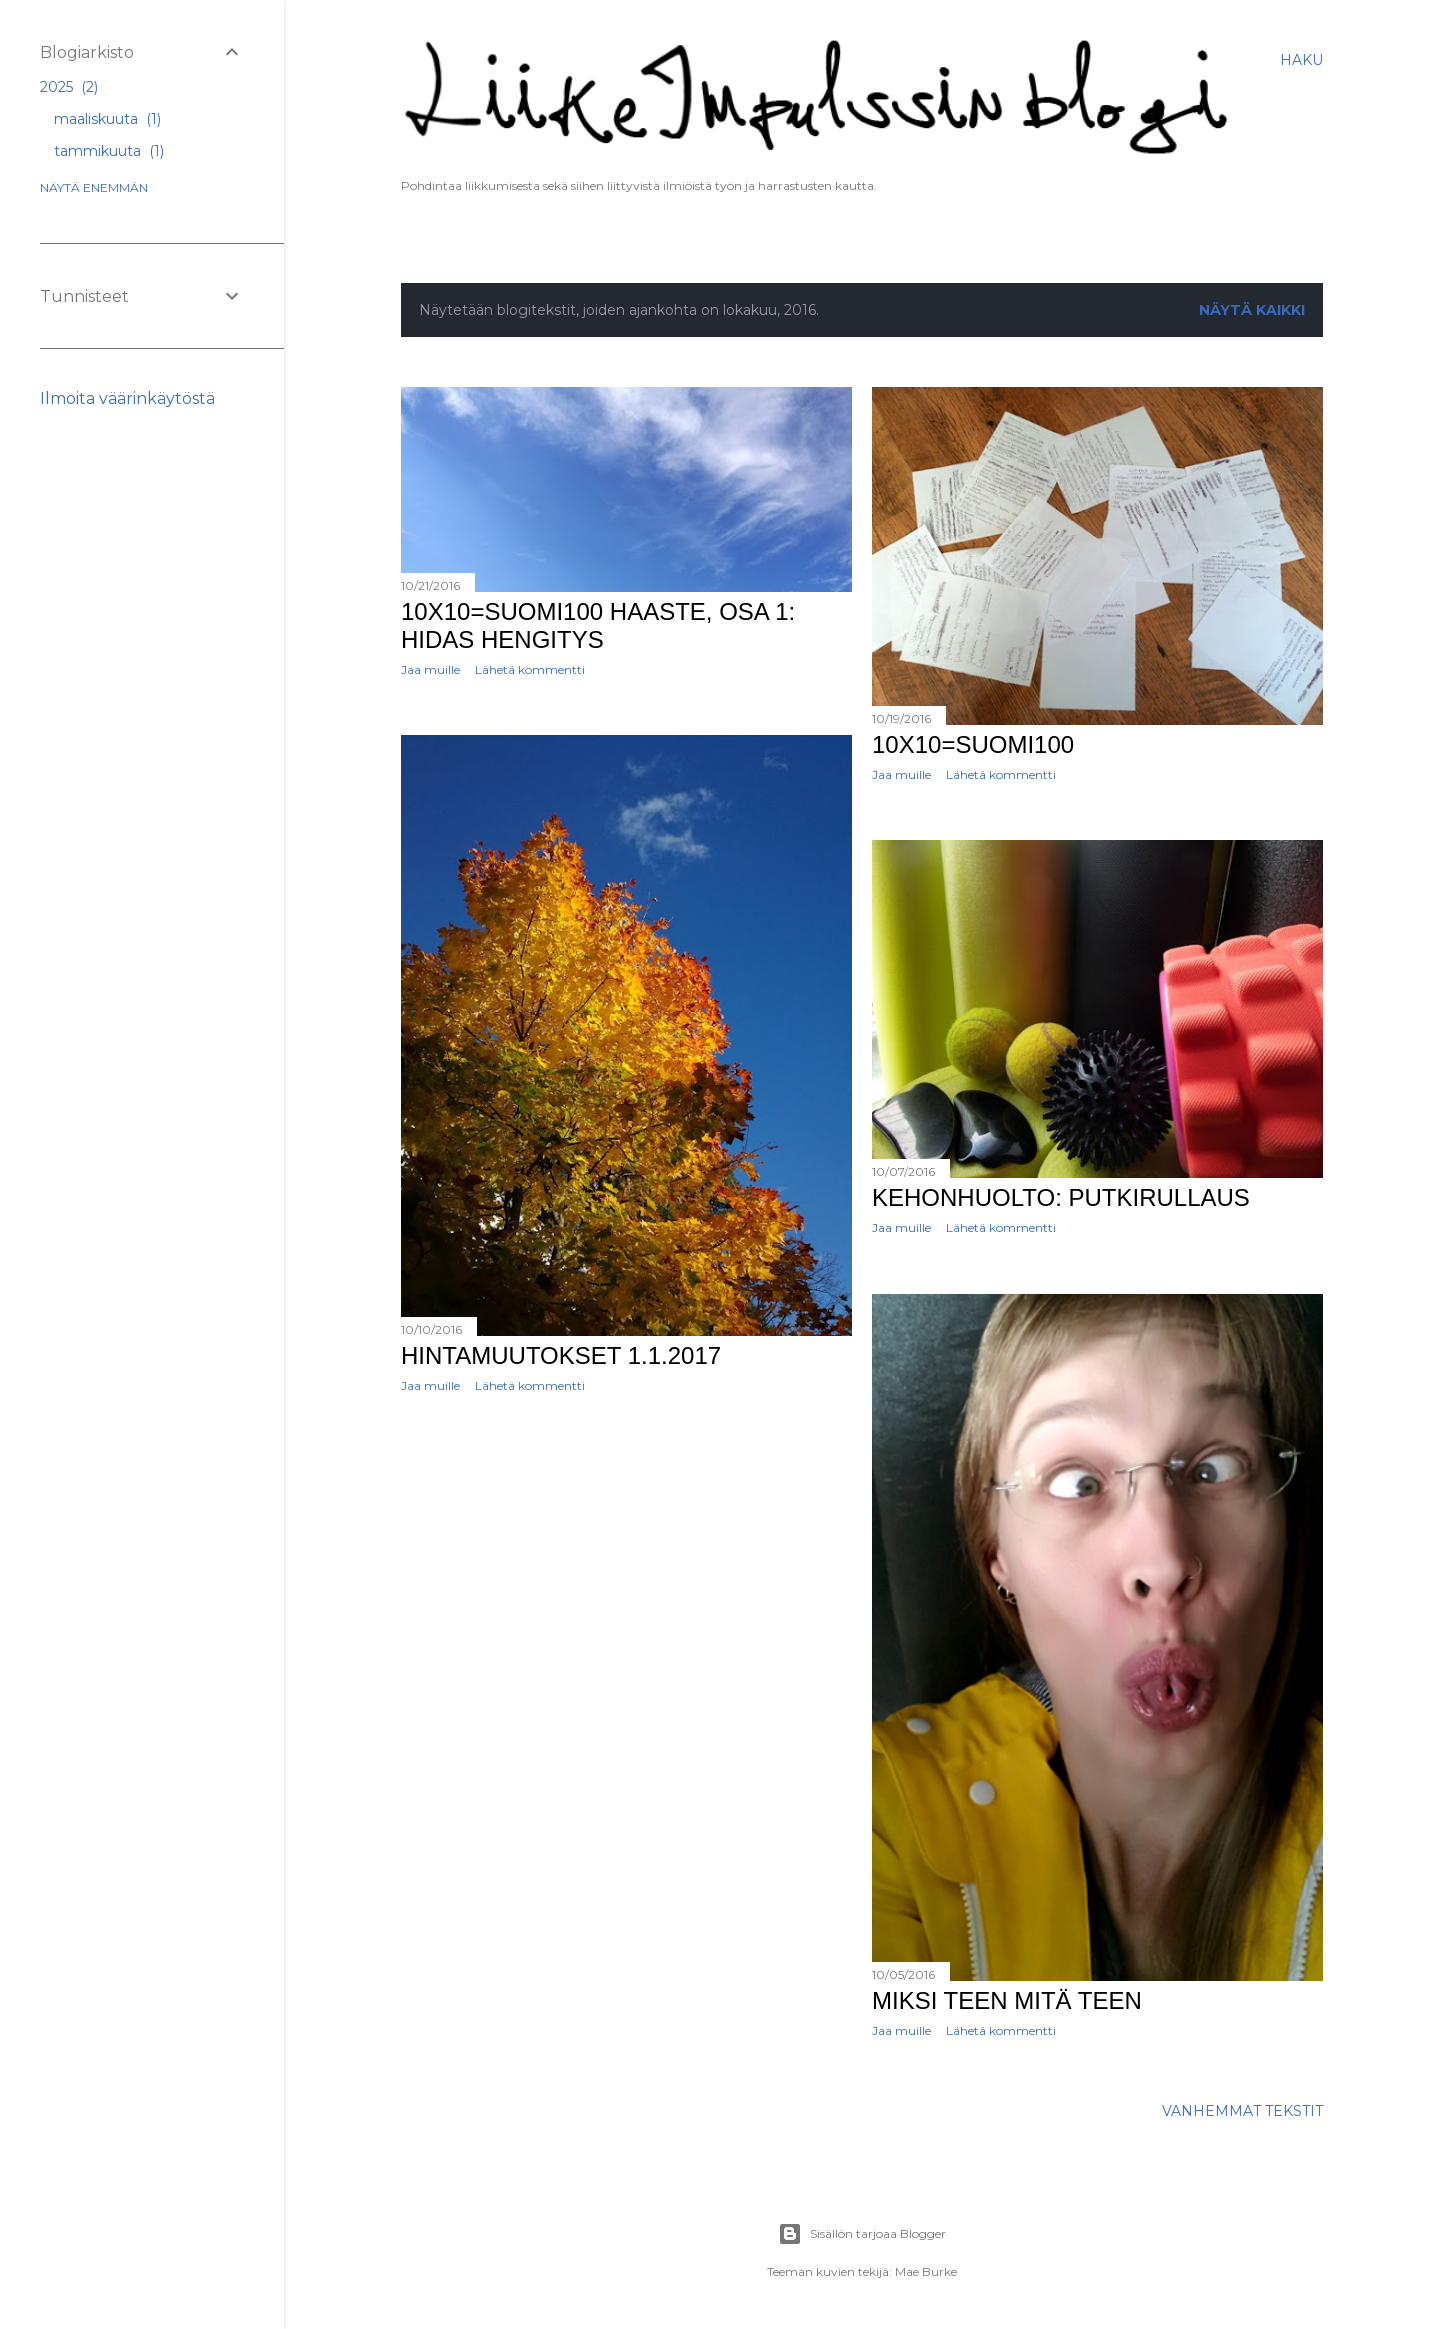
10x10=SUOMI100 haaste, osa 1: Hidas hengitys (598, 625)
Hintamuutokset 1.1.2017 (561, 1355)
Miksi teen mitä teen (1007, 2000)
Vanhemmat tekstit (1242, 2111)
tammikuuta (109, 151)
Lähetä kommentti (530, 669)
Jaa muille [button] (430, 669)
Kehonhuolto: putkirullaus (1061, 1197)
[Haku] (1301, 60)
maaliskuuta (107, 119)
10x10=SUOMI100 (973, 744)
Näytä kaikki (1252, 310)
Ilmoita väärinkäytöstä (127, 398)
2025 (69, 87)
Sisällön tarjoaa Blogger (862, 2234)
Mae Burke (926, 2271)
